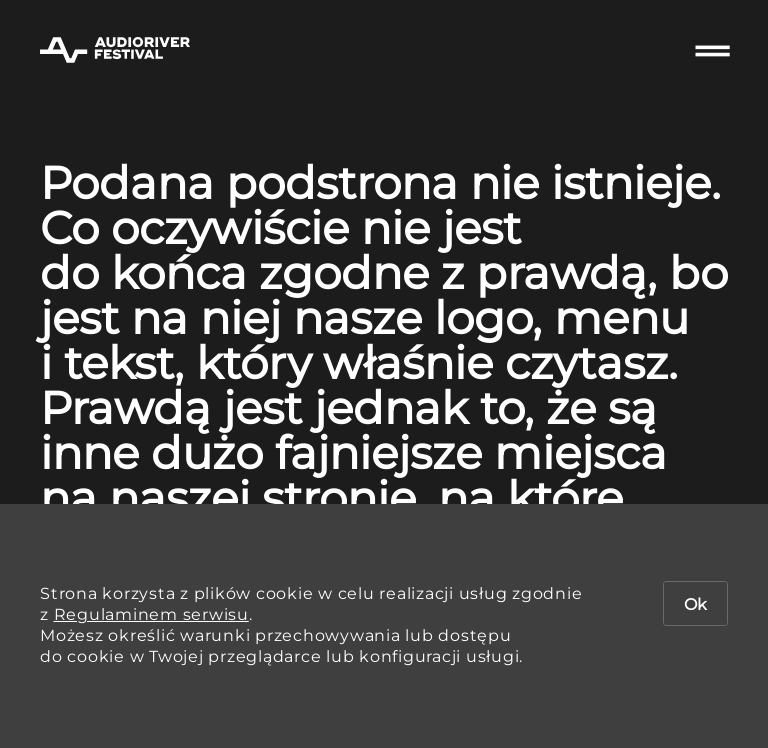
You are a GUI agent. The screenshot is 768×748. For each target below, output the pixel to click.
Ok (695, 604)
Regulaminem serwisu (151, 614)
